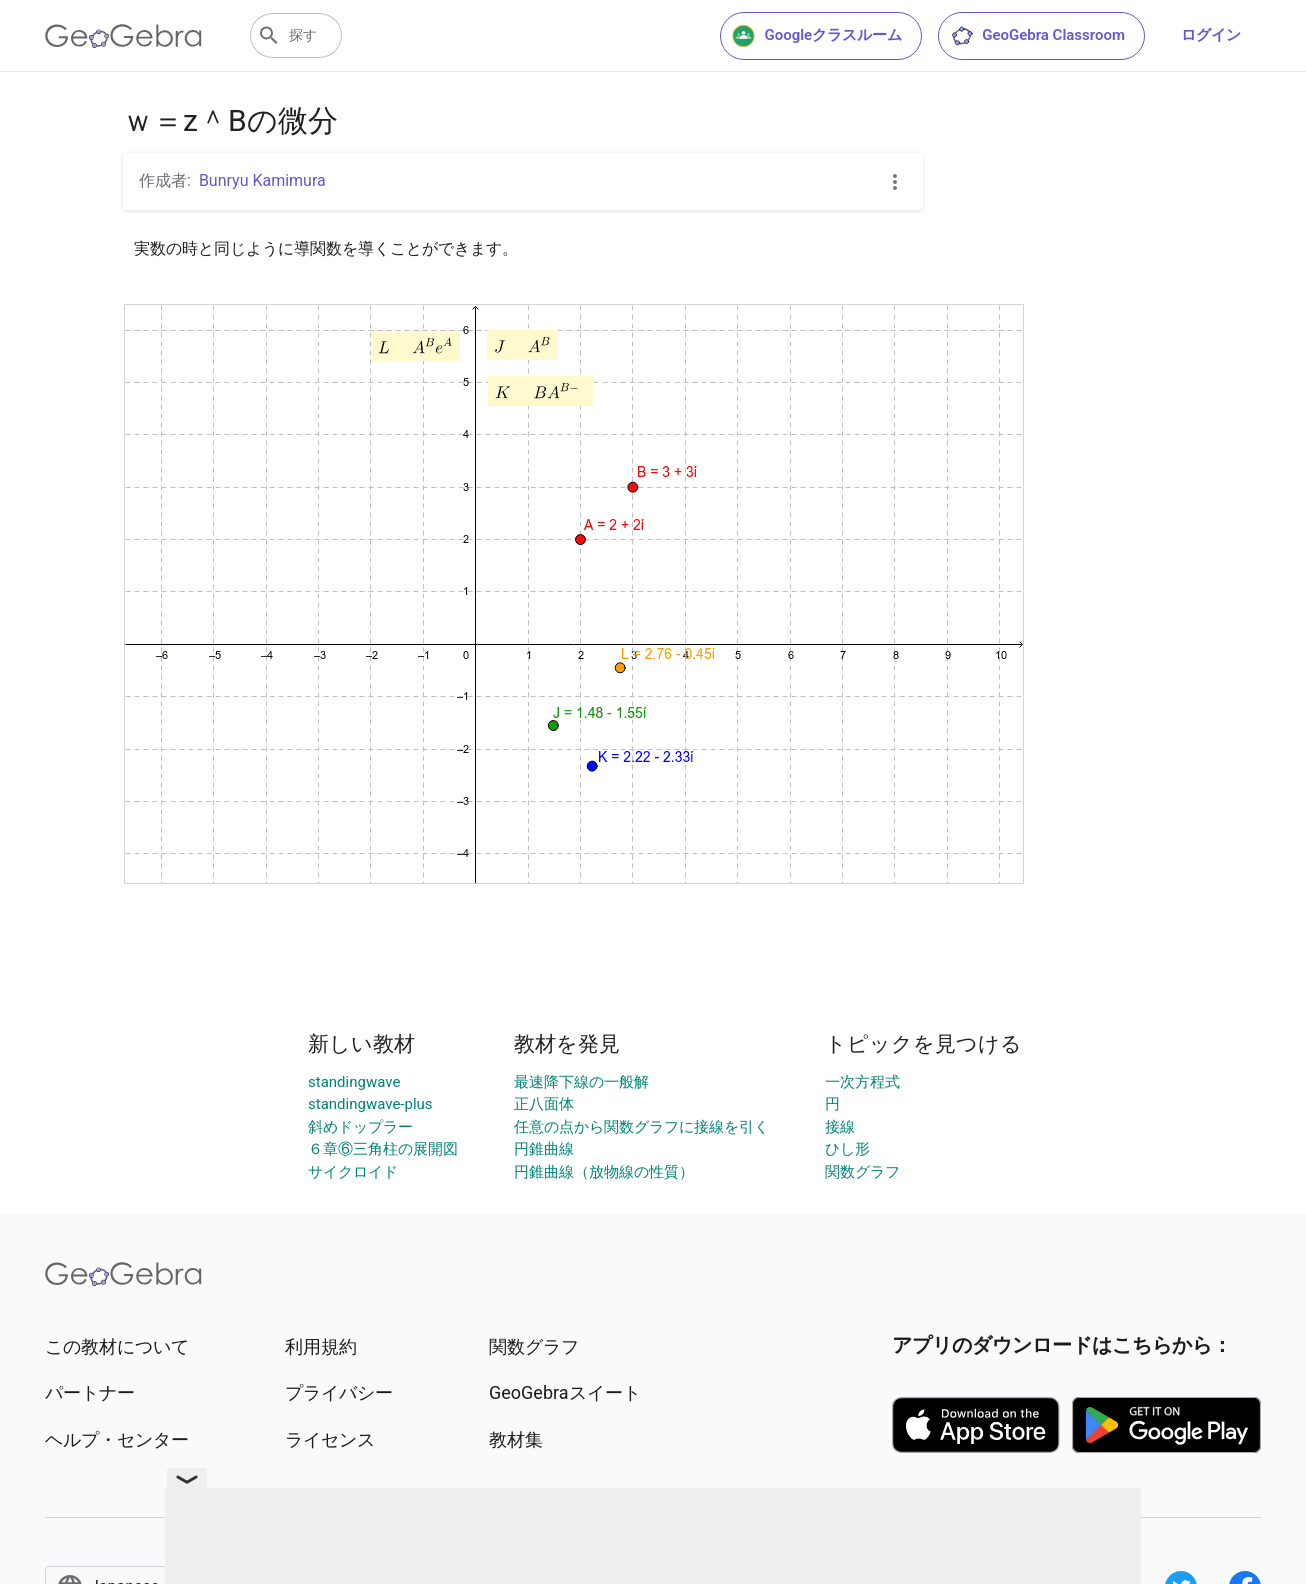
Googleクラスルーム (817, 36)
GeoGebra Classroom (1037, 36)
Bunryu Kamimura (262, 180)
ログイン (1211, 35)
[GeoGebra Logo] (123, 36)
